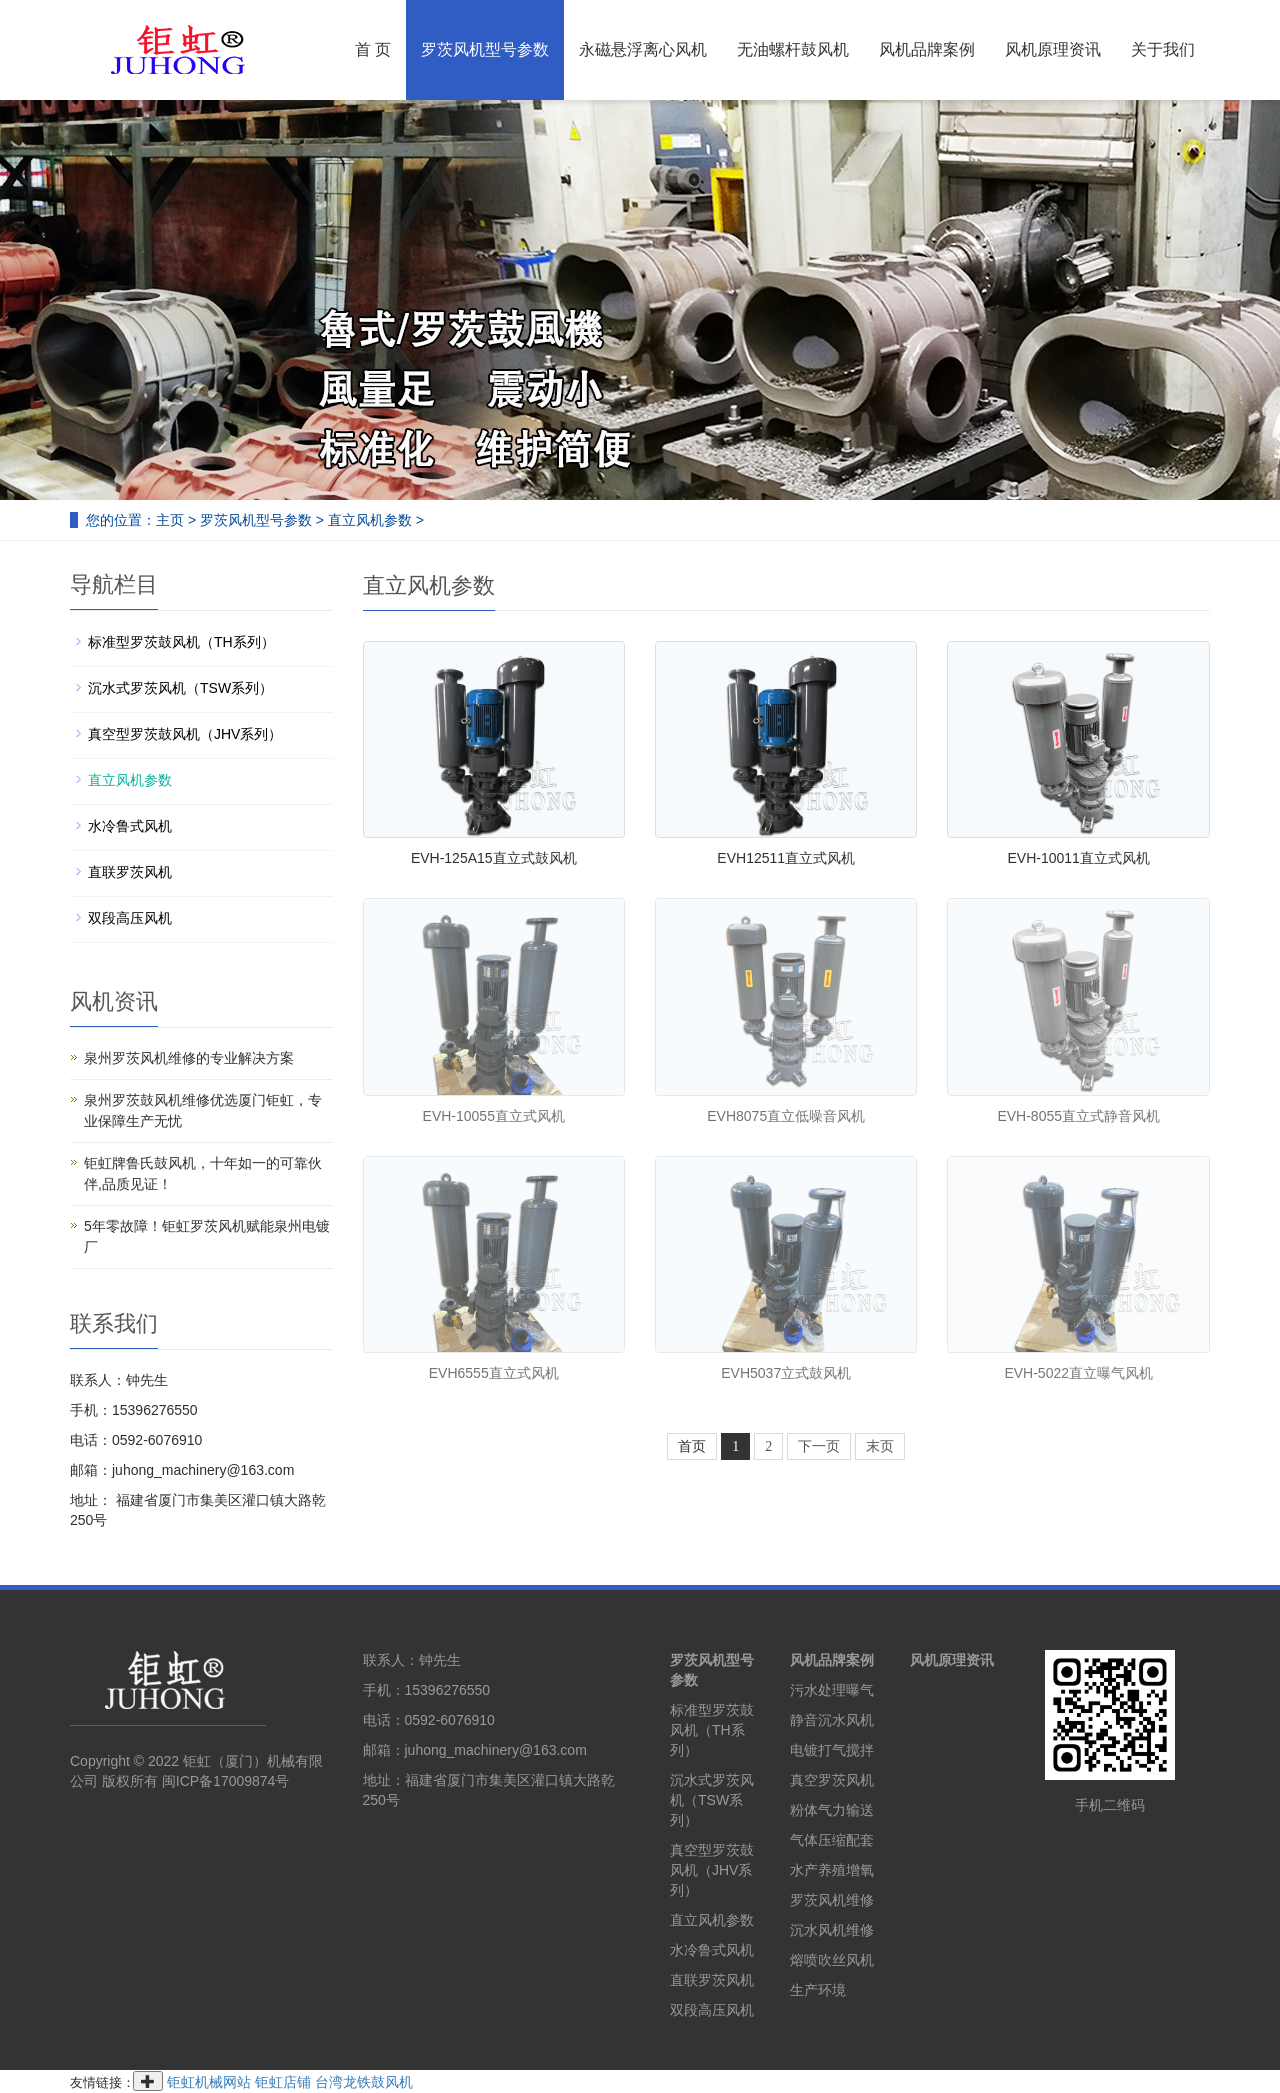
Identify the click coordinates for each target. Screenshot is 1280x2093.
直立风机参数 (370, 520)
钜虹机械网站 (209, 2082)
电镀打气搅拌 (832, 1750)
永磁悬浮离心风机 (643, 49)
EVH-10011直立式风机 (1079, 858)
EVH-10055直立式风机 (494, 1116)
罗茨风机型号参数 (485, 49)
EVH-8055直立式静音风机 (1078, 1116)
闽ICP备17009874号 (226, 1781)
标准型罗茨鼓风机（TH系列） (181, 642)
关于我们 (1163, 49)
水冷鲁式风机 (130, 826)
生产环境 (818, 1990)
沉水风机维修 (832, 1930)
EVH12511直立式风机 (786, 858)
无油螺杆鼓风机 (793, 49)
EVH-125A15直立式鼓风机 (494, 858)
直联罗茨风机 (130, 872)
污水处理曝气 (832, 1690)
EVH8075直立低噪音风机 (786, 1116)
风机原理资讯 (1053, 49)
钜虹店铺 (283, 2082)
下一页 (819, 1446)
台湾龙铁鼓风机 (364, 2082)
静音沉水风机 (832, 1720)
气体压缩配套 (832, 1840)
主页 (170, 520)
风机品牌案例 (927, 49)
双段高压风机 (130, 918)
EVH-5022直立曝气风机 (1078, 1373)
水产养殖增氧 (832, 1870)
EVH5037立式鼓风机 (786, 1373)
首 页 (373, 49)
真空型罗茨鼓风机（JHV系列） (185, 734)
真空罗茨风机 (832, 1780)
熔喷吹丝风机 (832, 1960)
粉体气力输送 (832, 1810)
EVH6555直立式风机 (494, 1373)
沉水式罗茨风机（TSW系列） (180, 688)
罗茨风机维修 (832, 1900)
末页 (880, 1446)
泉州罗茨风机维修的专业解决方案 (189, 1058)
